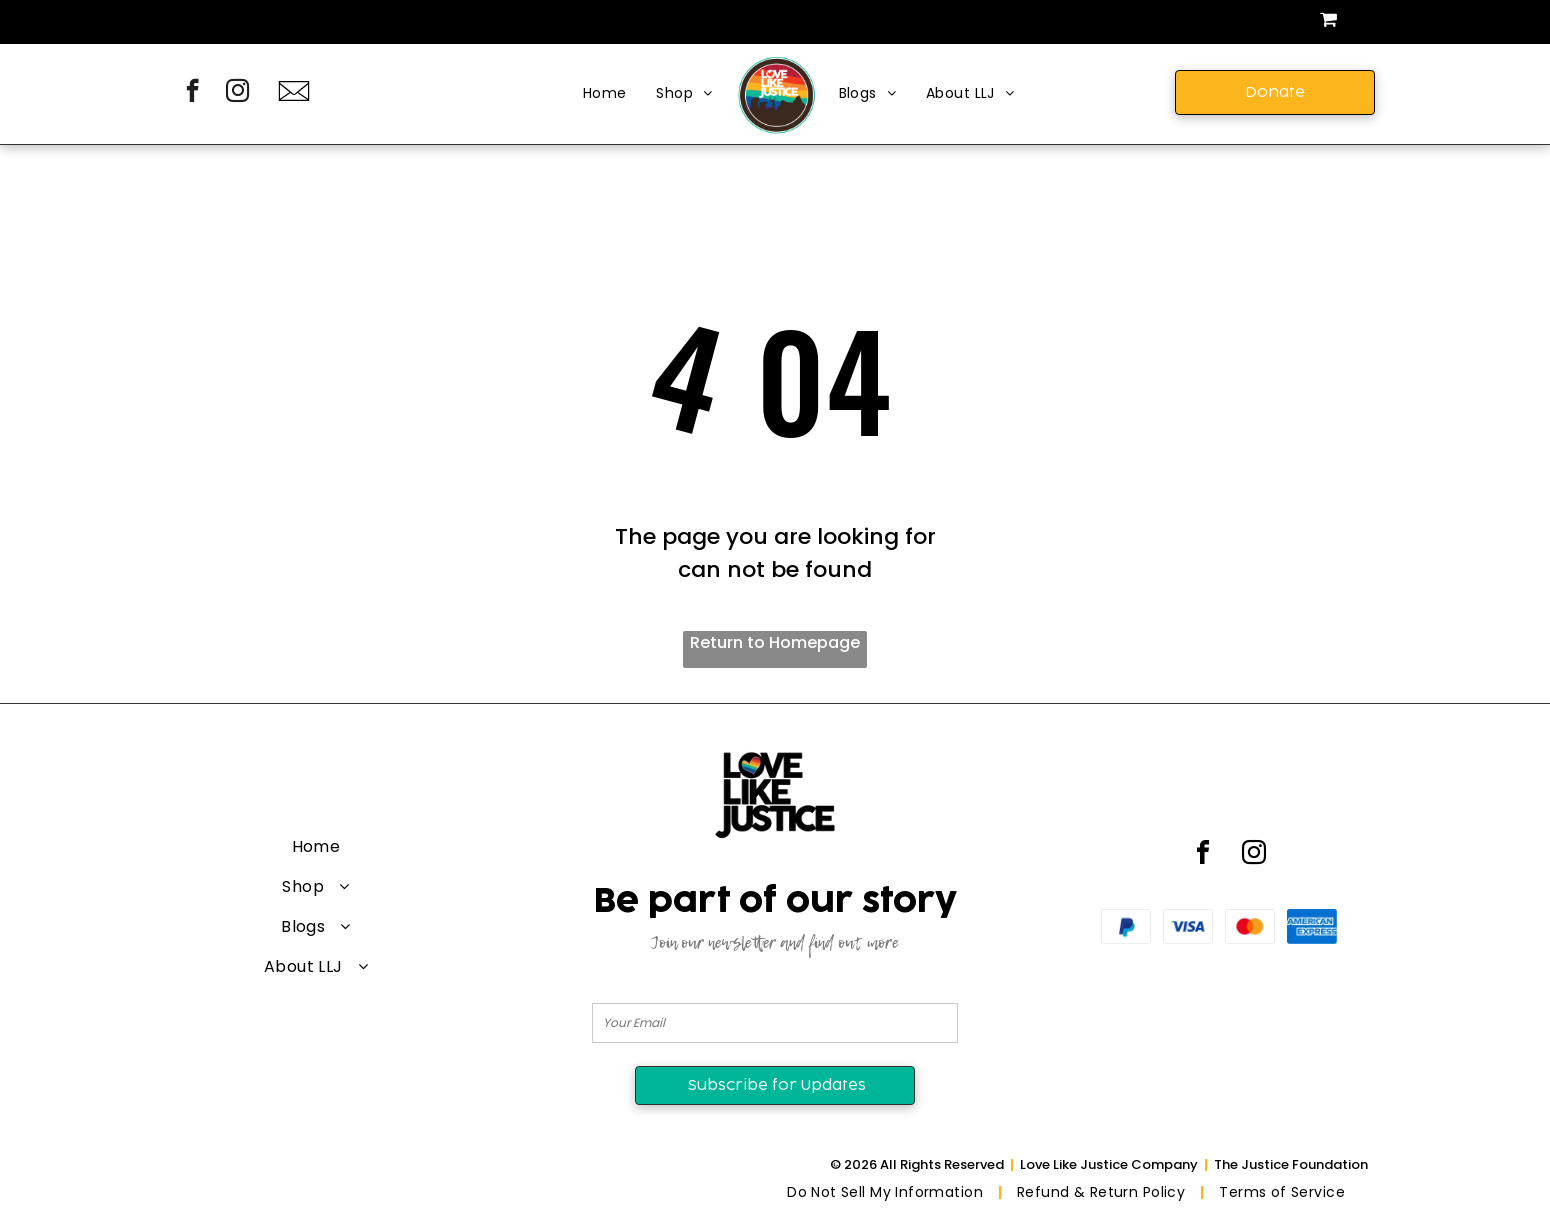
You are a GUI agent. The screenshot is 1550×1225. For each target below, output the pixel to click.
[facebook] (192, 93)
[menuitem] (605, 94)
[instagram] (237, 93)
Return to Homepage (775, 642)
